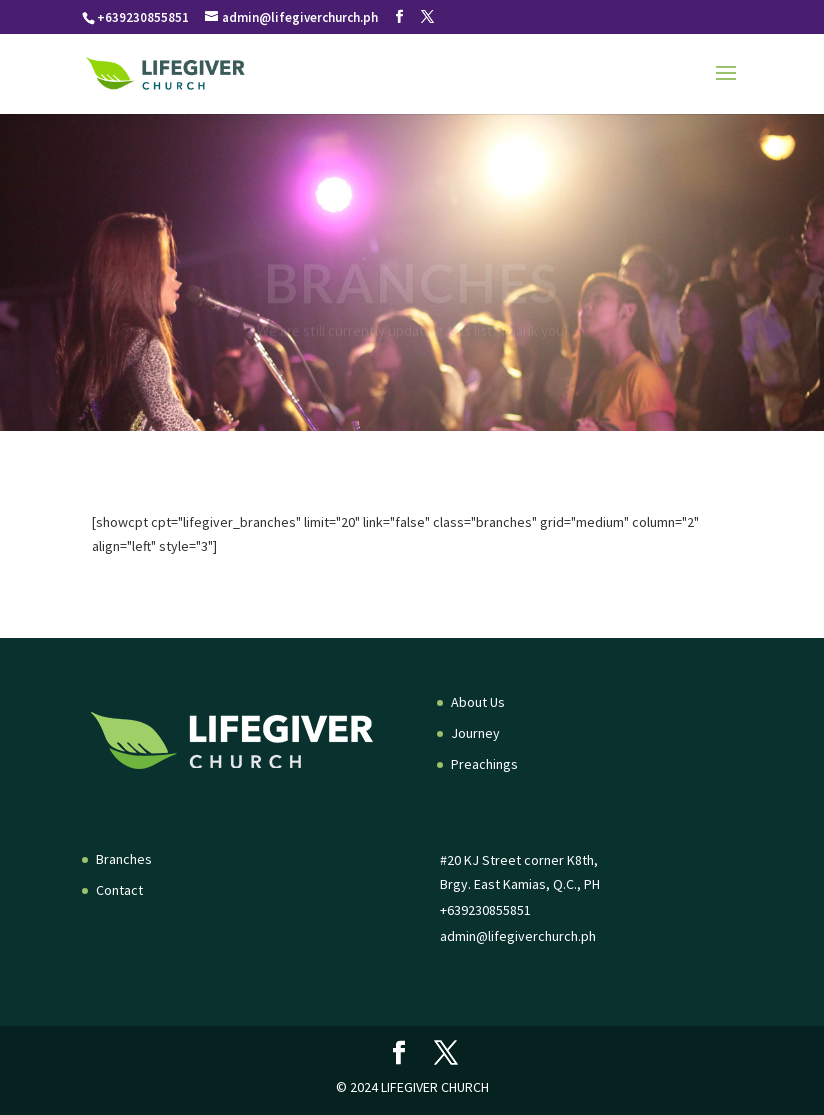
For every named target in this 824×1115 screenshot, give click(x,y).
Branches (124, 859)
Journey (475, 733)
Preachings (484, 764)
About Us (478, 702)
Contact (119, 890)
